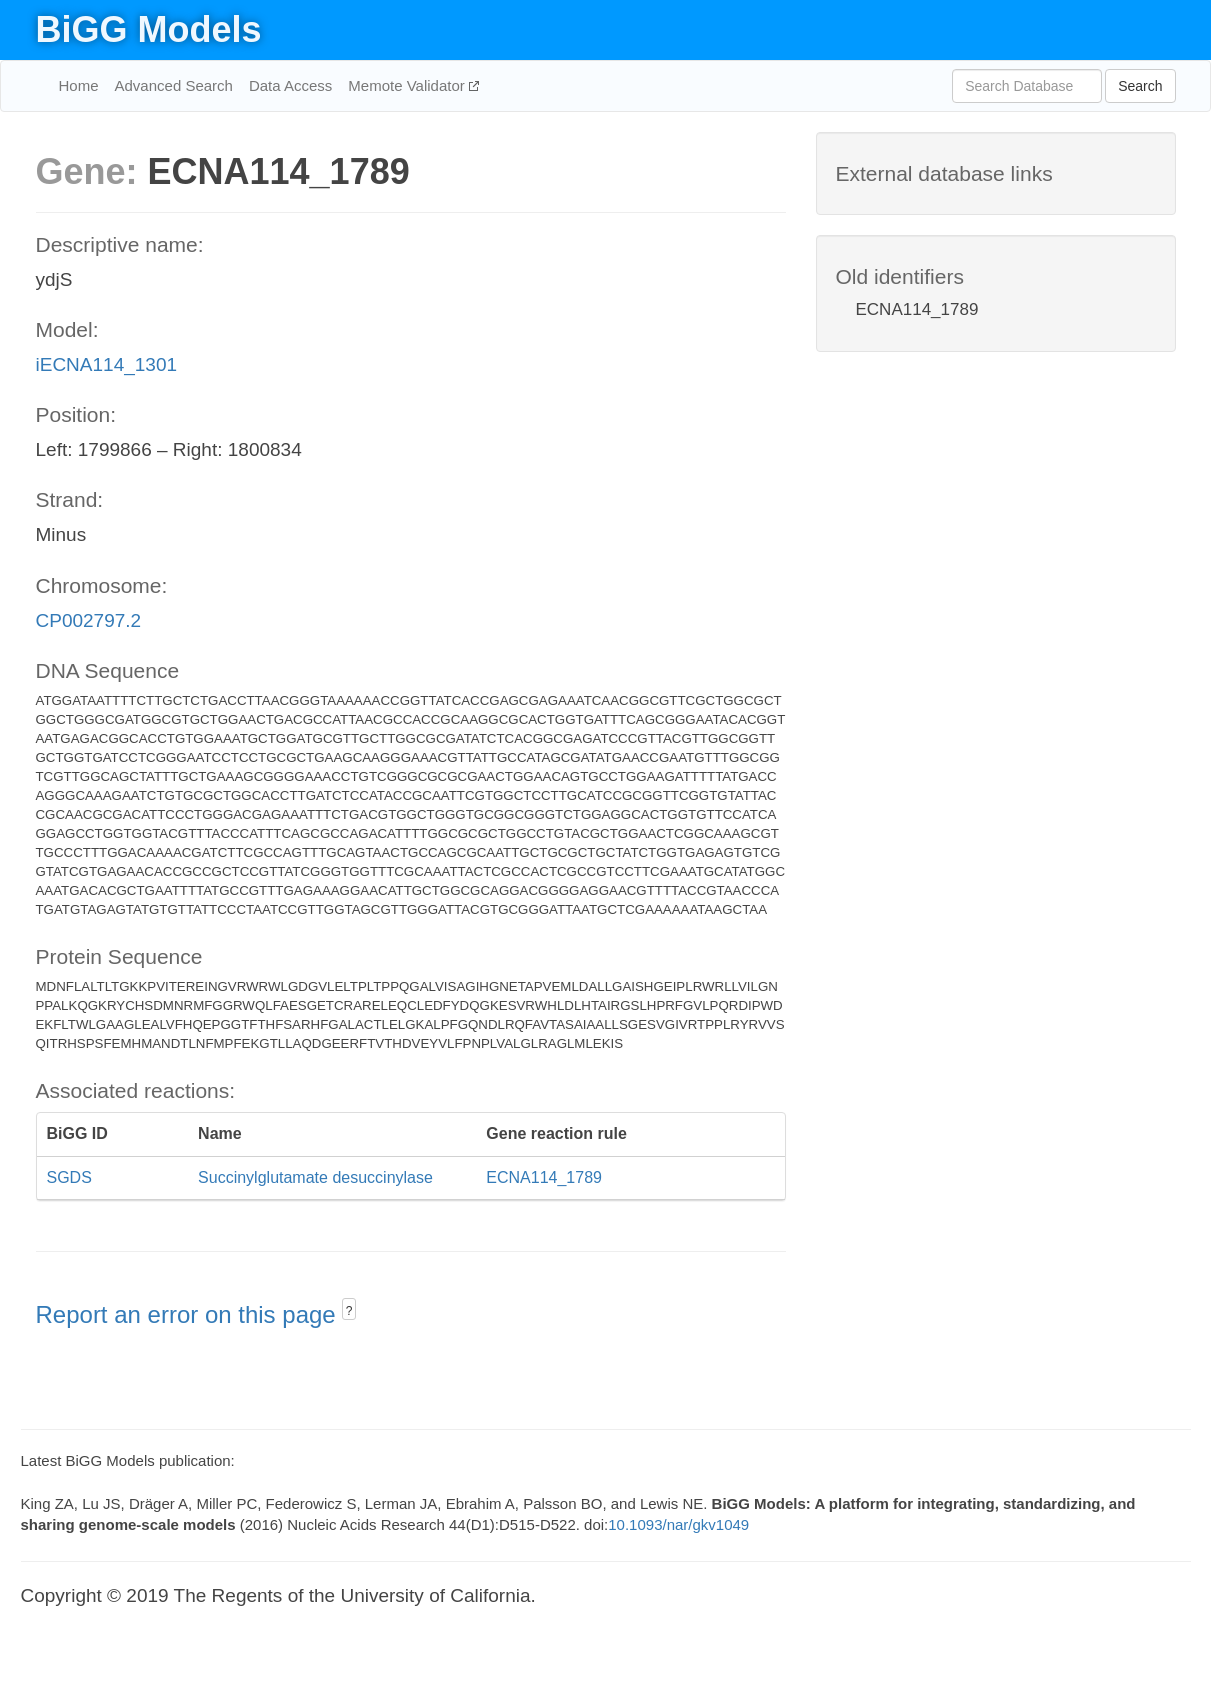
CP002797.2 (89, 620)
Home (79, 85)
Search (1140, 86)
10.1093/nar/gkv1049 (678, 1524)
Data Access (290, 85)
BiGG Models (149, 29)
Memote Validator (408, 85)
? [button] (349, 1311)
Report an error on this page (189, 1314)
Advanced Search (174, 85)
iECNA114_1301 (107, 364)
